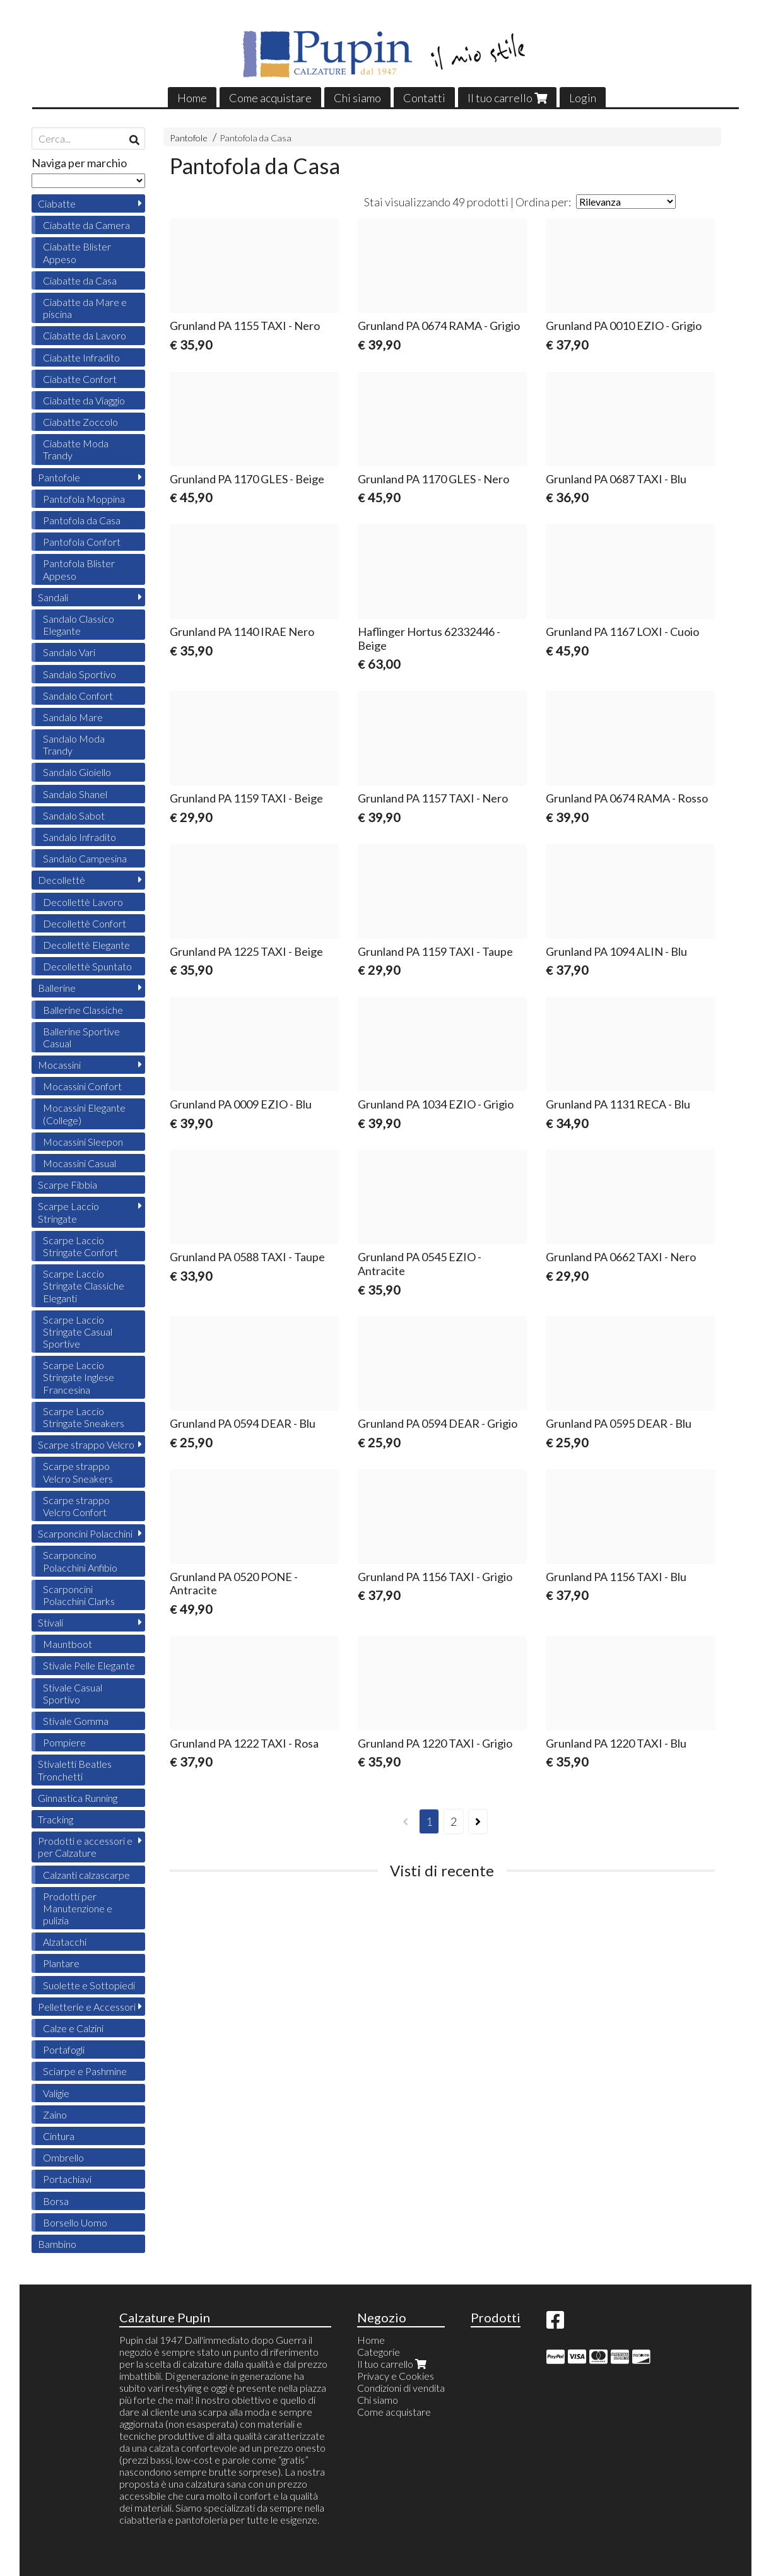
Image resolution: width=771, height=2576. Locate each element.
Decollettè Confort (84, 923)
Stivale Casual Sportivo (72, 1693)
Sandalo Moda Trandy (74, 744)
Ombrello (63, 2157)
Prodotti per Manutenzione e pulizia (77, 1908)
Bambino (57, 2244)
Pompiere (64, 1742)
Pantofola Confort (82, 542)
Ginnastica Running (77, 1798)
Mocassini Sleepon (83, 1142)
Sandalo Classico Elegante (78, 625)
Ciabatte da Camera (86, 225)
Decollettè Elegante (86, 945)
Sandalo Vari (69, 652)
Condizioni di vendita (401, 2388)
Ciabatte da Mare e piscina (85, 308)
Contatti (424, 98)
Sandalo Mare (73, 717)
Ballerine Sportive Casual (81, 1037)
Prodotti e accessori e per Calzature (85, 1847)
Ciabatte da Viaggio (84, 400)
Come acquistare (270, 98)
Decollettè (61, 880)
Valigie (56, 2093)
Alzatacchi (64, 1942)
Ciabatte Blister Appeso (77, 252)
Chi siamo (357, 98)
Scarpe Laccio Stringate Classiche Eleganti (83, 1285)
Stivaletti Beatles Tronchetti (75, 1770)
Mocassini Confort (82, 1086)
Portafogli (64, 2050)
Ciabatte (57, 203)
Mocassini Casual (79, 1163)
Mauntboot (67, 1644)
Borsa (56, 2201)
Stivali (50, 1622)
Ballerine (57, 988)
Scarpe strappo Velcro (86, 1444)
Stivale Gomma (76, 1721)
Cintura (58, 2136)
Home (192, 98)
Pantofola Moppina (84, 499)
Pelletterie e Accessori (87, 2007)
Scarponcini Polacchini (85, 1533)
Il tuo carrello (507, 98)
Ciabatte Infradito (81, 357)
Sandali (53, 597)
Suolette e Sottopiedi (89, 1985)
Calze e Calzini (73, 2028)
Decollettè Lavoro (83, 902)
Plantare (61, 1963)
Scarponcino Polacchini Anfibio (80, 1561)
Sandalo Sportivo (79, 674)
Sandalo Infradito (79, 837)
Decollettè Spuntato (87, 966)
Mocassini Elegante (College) (84, 1114)
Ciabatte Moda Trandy (76, 449)
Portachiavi (67, 2179)
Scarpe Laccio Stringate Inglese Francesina (78, 1377)
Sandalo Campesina (85, 858)
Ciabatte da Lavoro (84, 335)
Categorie (378, 2352)
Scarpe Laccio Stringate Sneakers (83, 1417)
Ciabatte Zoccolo (80, 422)
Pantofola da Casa (255, 137)
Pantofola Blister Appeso (79, 569)
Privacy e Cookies (395, 2376)
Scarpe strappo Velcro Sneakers (78, 1472)
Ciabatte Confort (80, 379)
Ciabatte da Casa (80, 280)
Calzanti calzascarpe (86, 1875)
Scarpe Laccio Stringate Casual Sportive (77, 1332)
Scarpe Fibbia (67, 1185)
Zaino (55, 2114)
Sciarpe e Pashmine (85, 2071)
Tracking (55, 1819)
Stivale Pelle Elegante (89, 1665)
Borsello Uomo (75, 2222)
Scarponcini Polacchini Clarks (79, 1595)
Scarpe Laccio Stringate (68, 1212)
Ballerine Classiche (83, 1010)
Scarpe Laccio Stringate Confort (80, 1246)
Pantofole (189, 137)
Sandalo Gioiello (77, 772)
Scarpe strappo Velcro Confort (76, 1506)
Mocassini (59, 1065)
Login (582, 98)
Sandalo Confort (78, 696)
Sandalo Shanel (75, 794)
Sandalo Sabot (74, 815)
